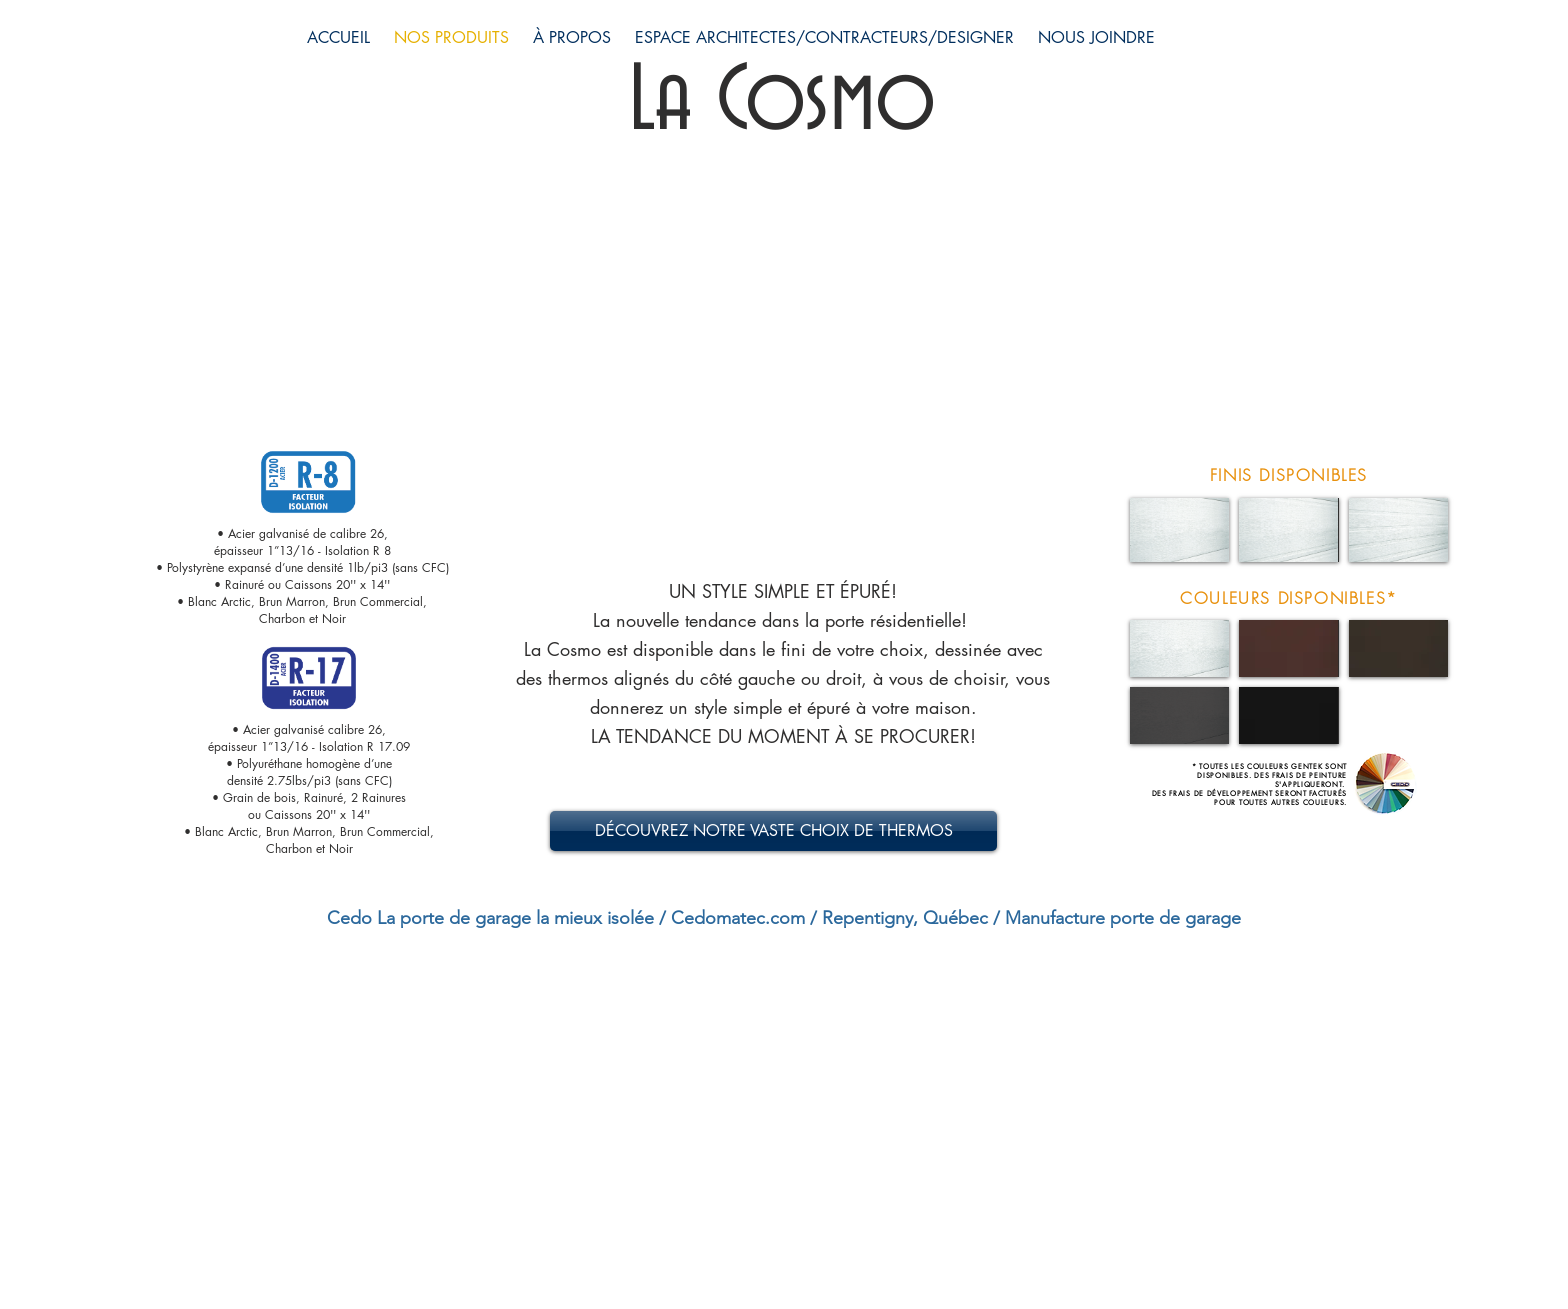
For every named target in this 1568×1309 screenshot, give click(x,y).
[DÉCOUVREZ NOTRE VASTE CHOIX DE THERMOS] (773, 831)
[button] (1179, 530)
